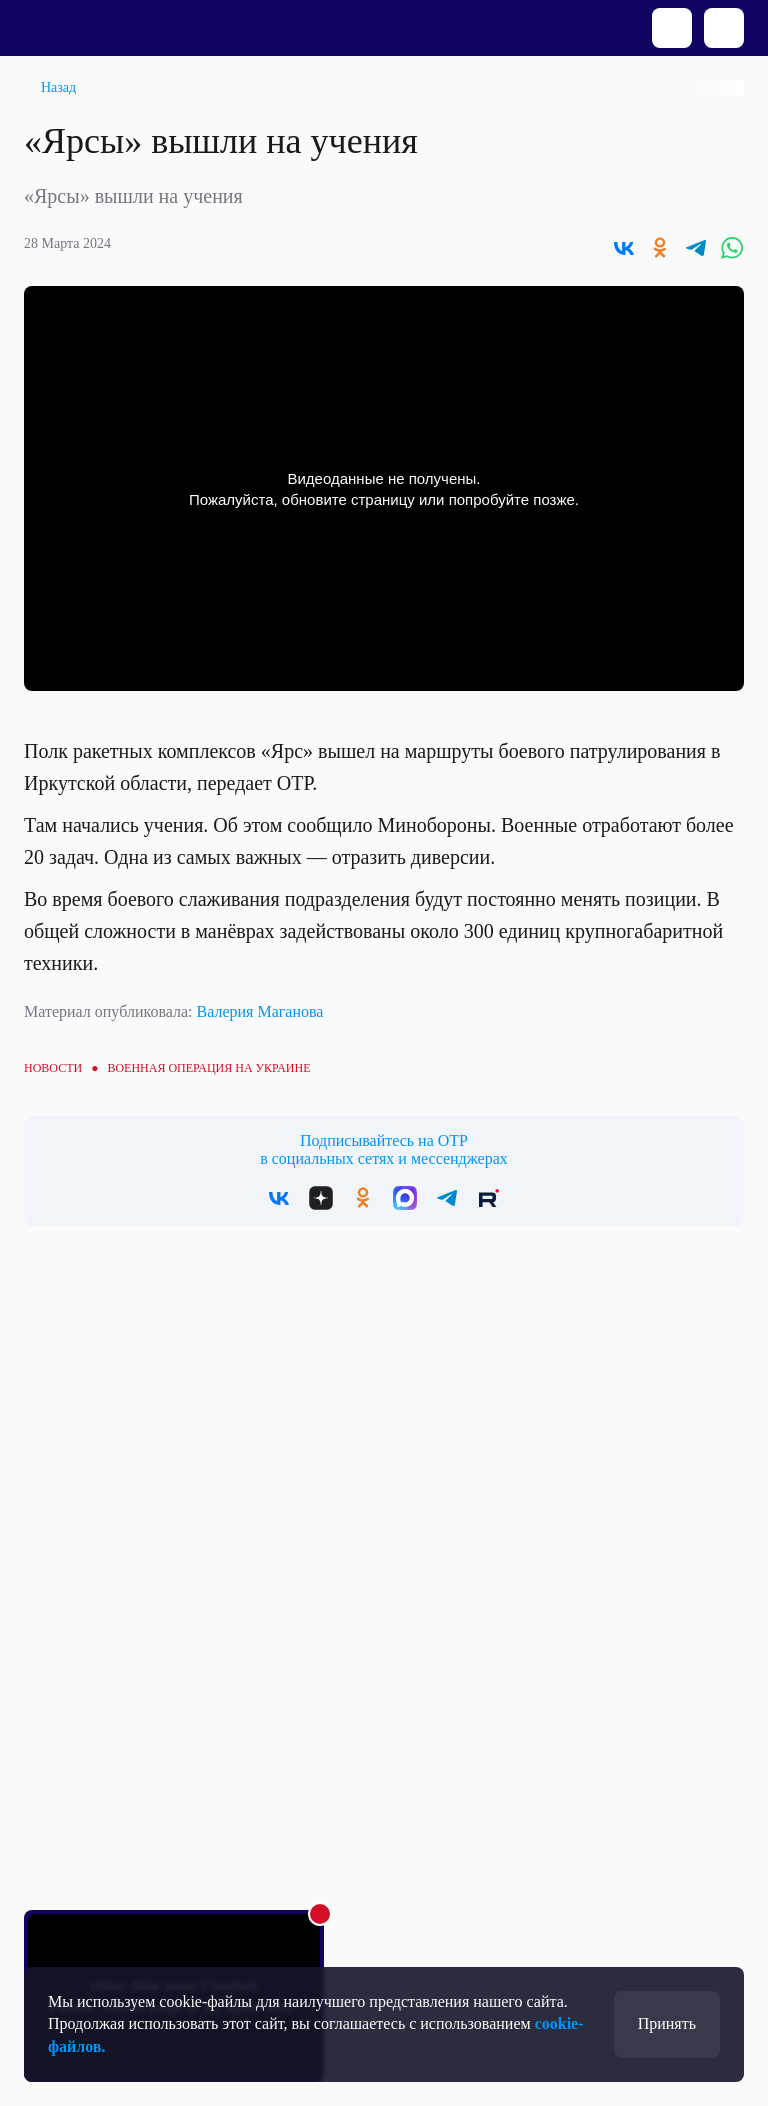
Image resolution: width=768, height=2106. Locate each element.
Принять (667, 2023)
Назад (58, 87)
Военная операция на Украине (208, 1068)
